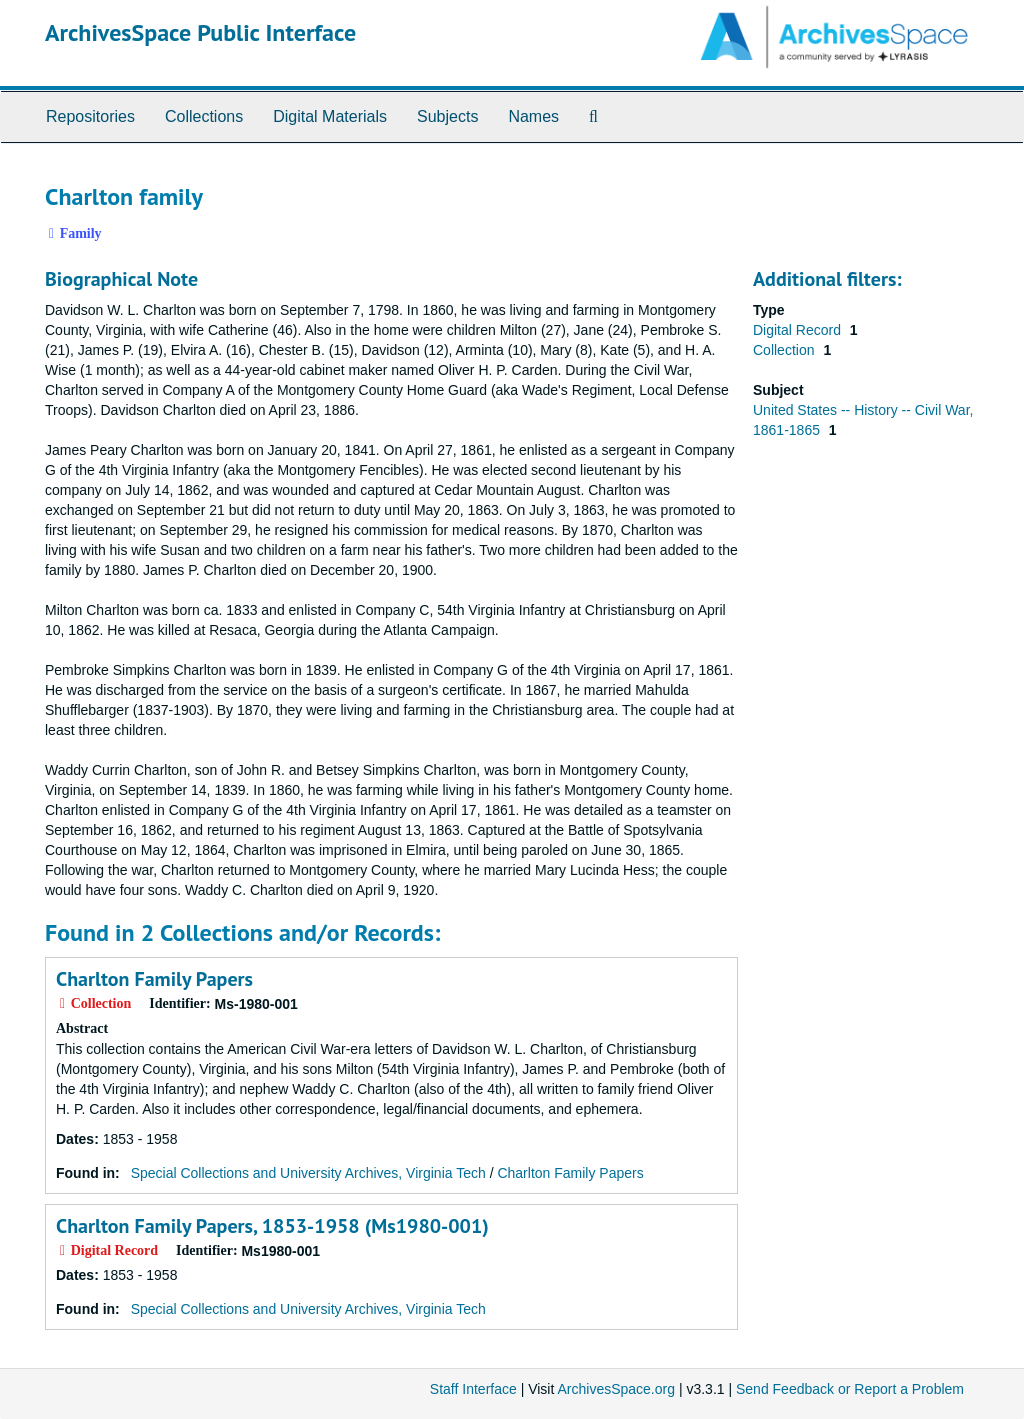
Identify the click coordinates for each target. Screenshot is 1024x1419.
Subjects (447, 116)
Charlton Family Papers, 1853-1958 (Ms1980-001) (272, 1226)
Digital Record (799, 330)
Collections (204, 116)
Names (533, 116)
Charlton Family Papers (154, 979)
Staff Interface (473, 1389)
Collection (785, 350)
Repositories (90, 116)
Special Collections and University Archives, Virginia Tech (308, 1173)
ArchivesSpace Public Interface (200, 32)
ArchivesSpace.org (616, 1389)
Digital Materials (330, 116)
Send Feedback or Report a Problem (850, 1389)
